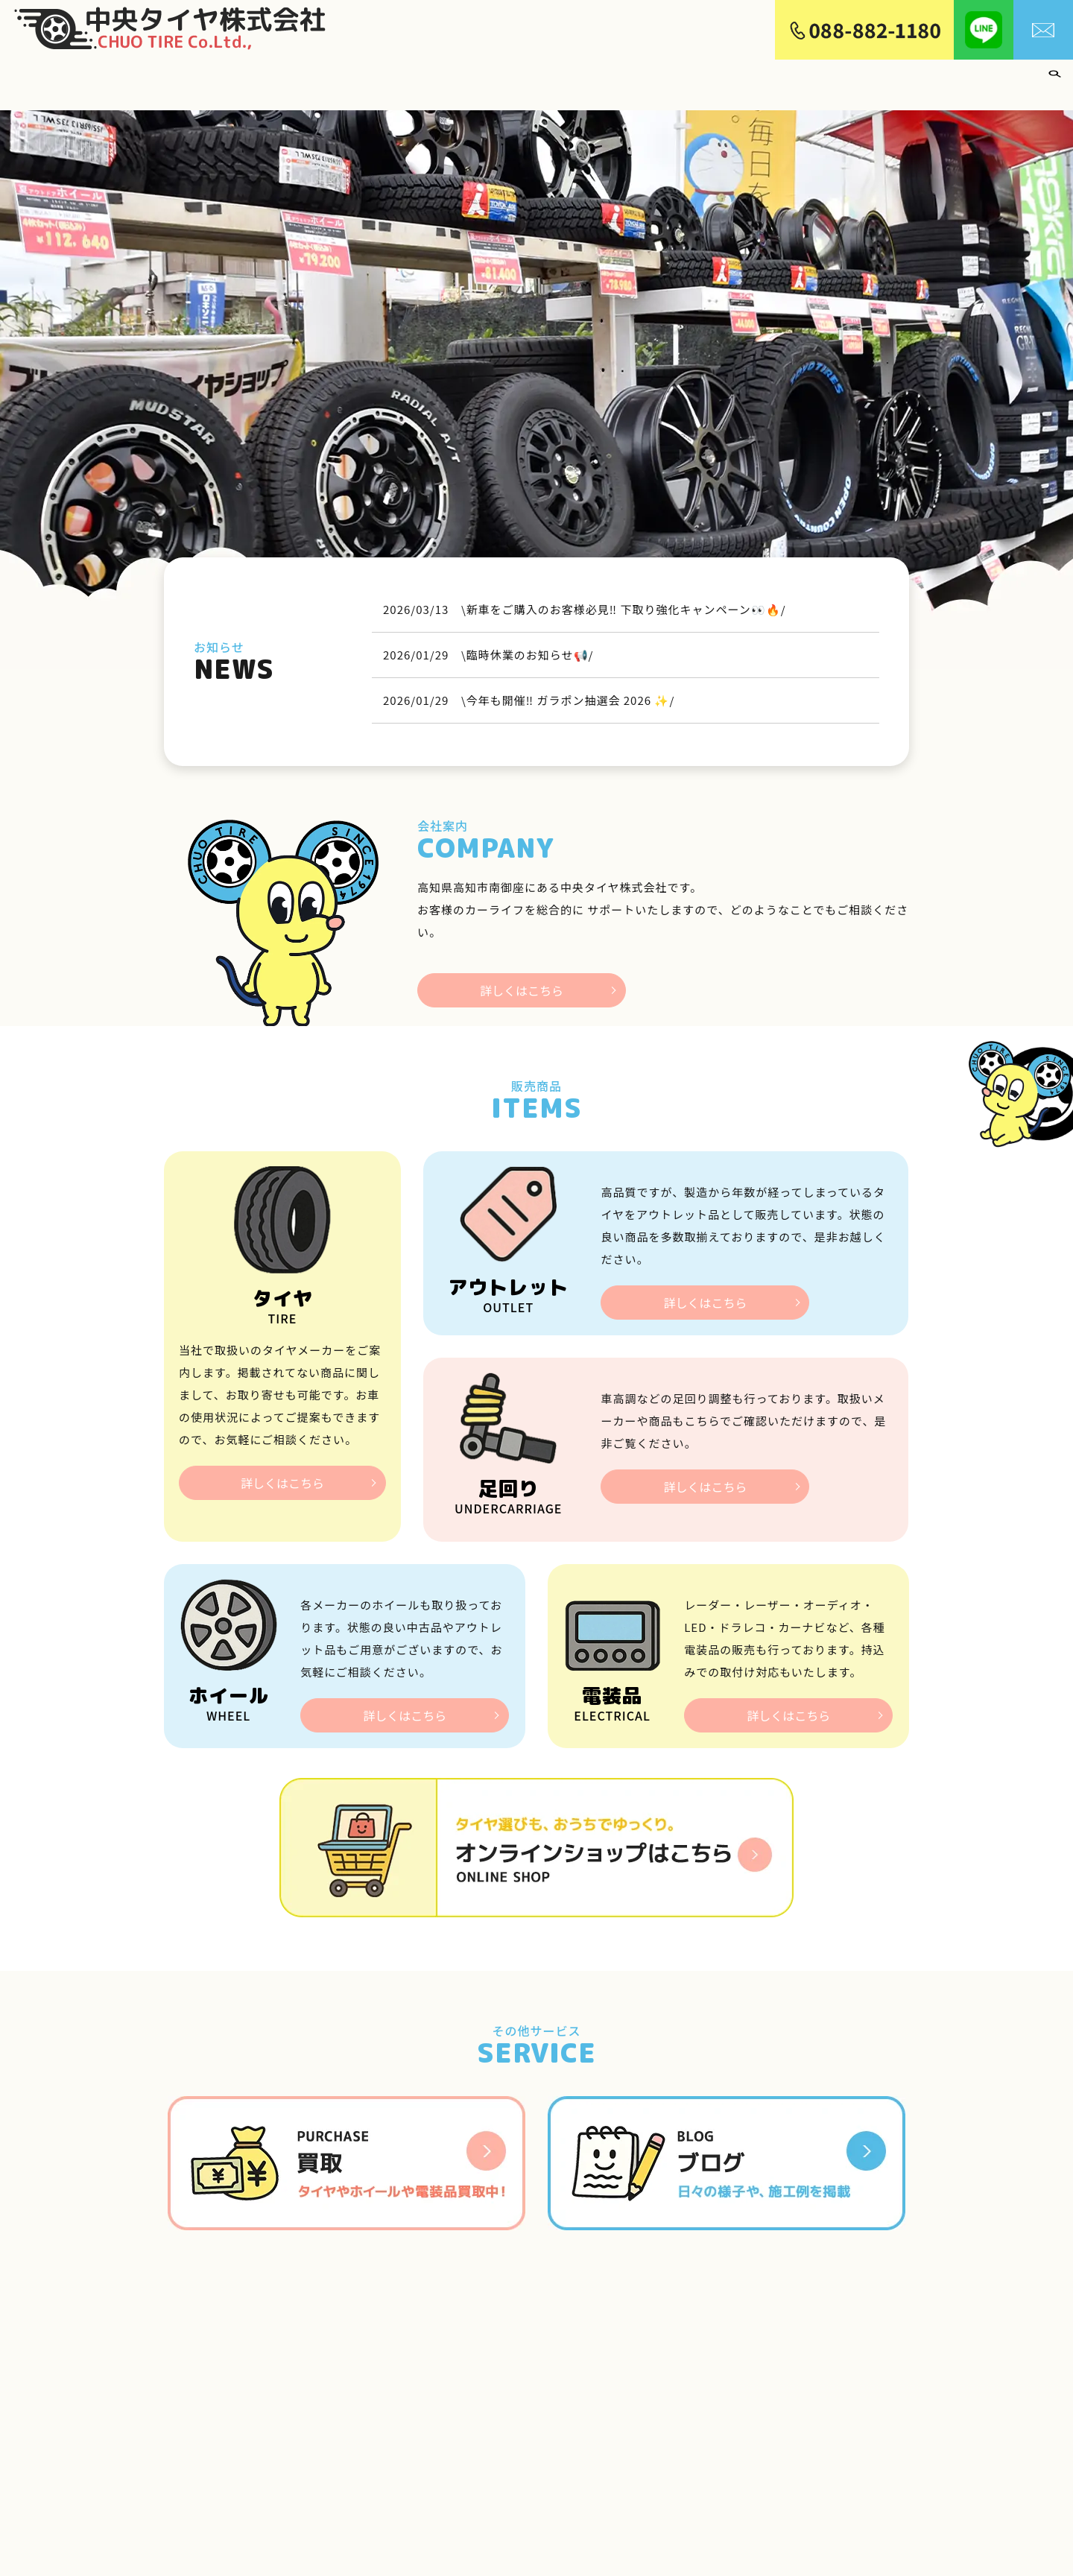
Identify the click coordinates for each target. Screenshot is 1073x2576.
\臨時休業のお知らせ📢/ (527, 644)
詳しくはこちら (521, 983)
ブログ (1018, 78)
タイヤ (601, 78)
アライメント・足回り (876, 78)
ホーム (490, 78)
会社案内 (545, 78)
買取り (968, 78)
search (1054, 80)
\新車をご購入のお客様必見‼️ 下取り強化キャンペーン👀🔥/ (623, 599)
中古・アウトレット (749, 78)
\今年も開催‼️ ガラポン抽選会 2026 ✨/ (567, 689)
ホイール (657, 78)
